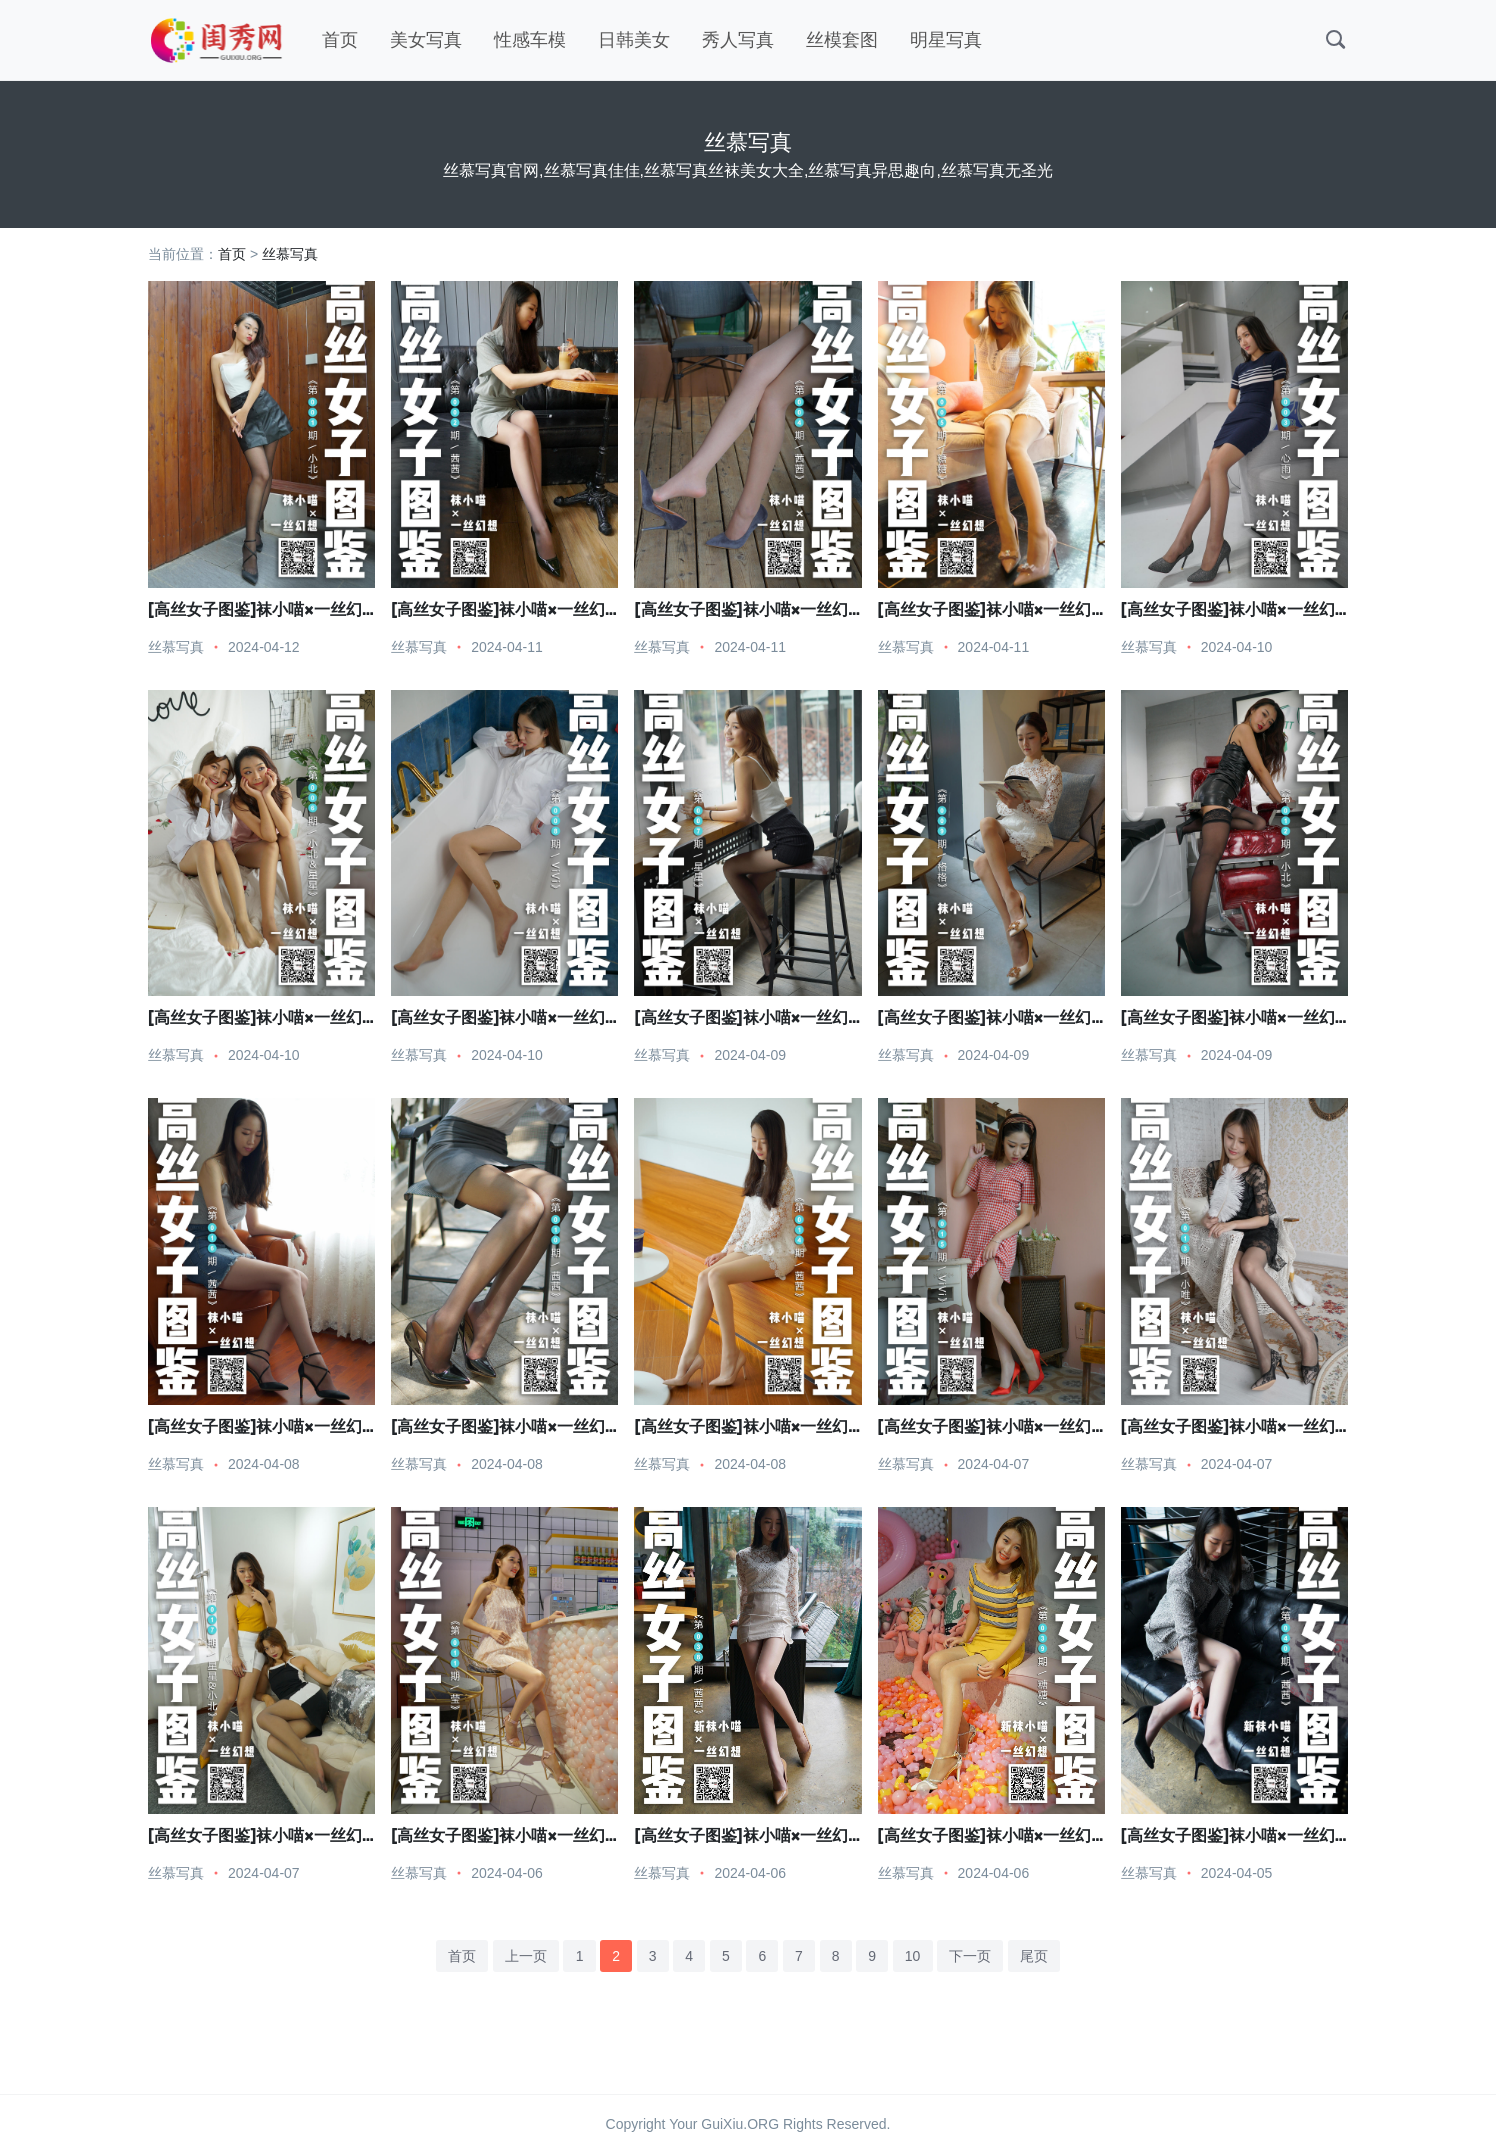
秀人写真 (738, 40)
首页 (340, 40)
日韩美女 (634, 40)
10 (913, 1956)
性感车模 (530, 40)
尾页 (1034, 1956)
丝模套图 (842, 40)
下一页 (970, 1956)
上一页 (526, 1956)
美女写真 (426, 40)
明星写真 (946, 40)
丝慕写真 (290, 254)
